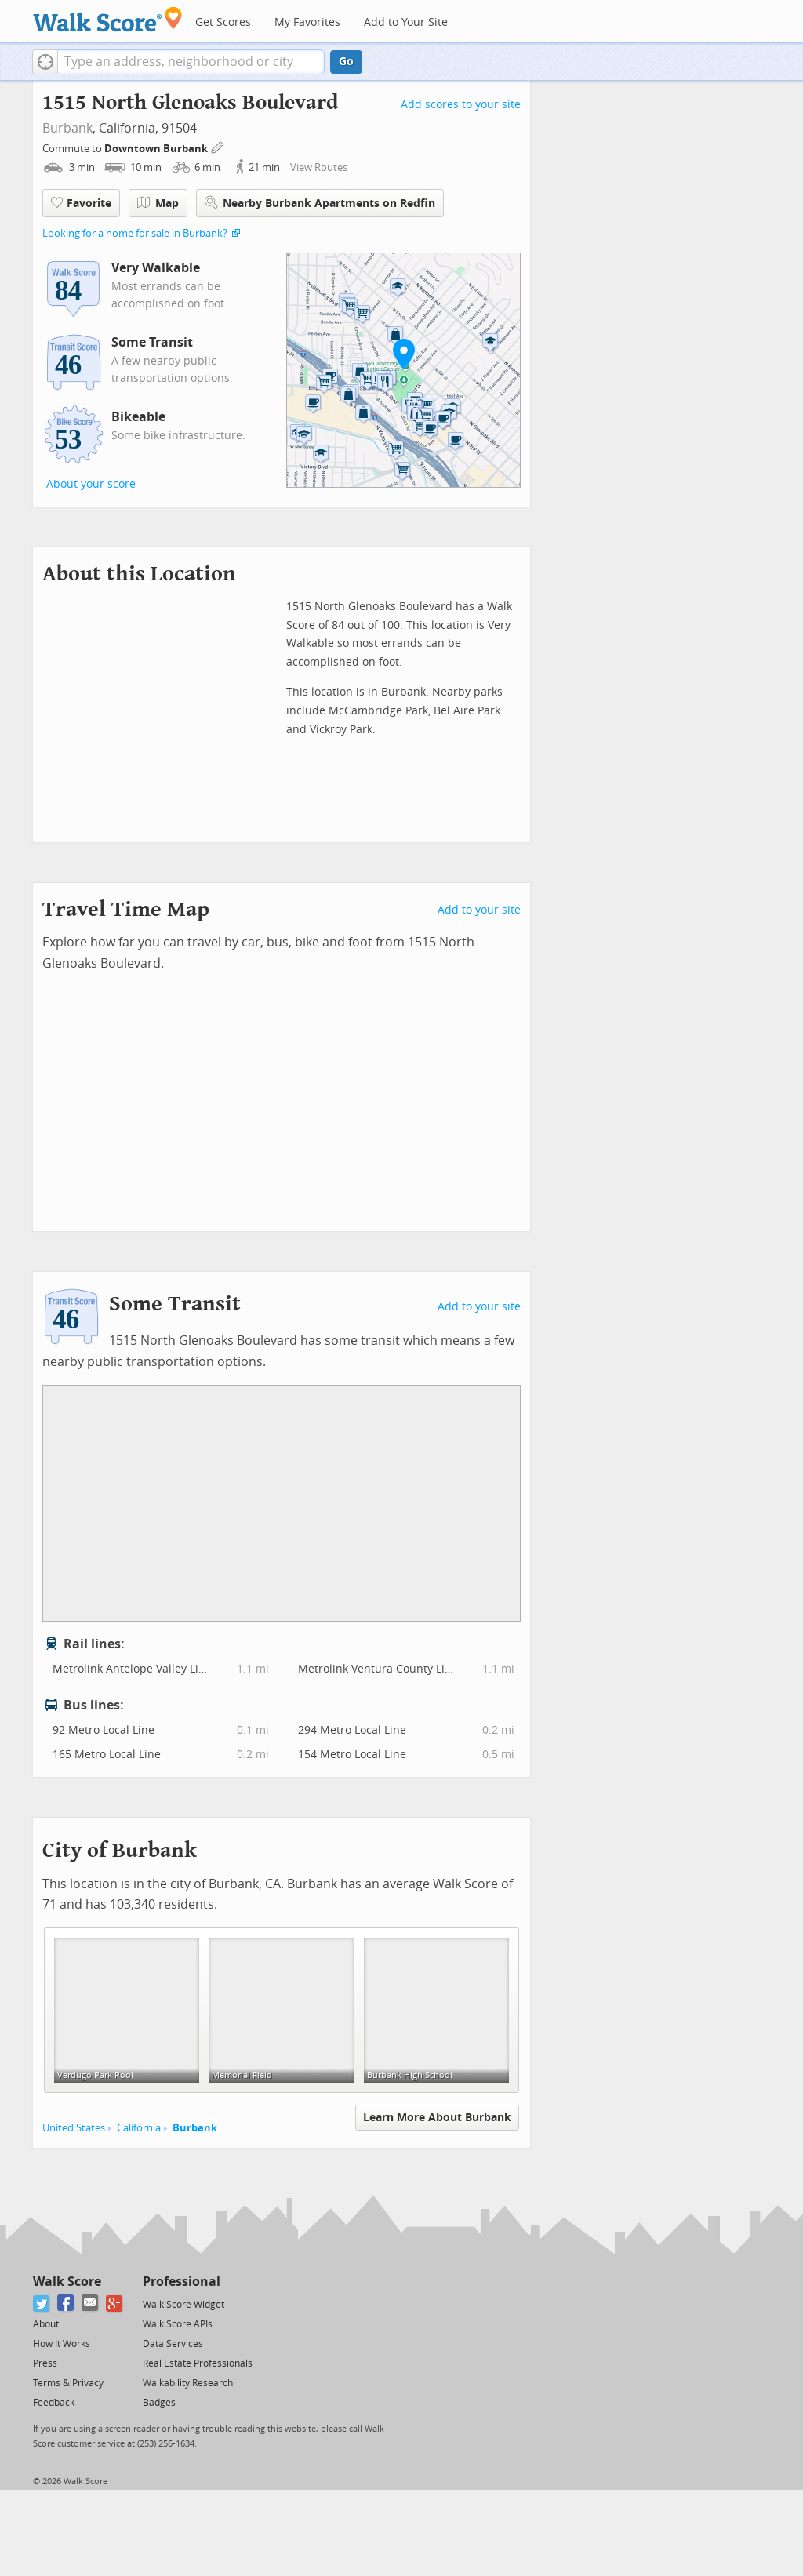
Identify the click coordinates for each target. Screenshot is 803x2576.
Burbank (67, 128)
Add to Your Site (406, 22)
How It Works (61, 2343)
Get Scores (223, 22)
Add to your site (479, 910)
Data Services (173, 2343)
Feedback (53, 2402)
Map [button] (158, 203)
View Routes (318, 167)
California (139, 2128)
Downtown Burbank (157, 148)
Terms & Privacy (68, 2383)
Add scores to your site (461, 104)
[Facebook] (66, 2303)
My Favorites (307, 22)
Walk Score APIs (178, 2324)
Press (45, 2363)
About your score (91, 484)
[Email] (91, 2303)
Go (346, 61)
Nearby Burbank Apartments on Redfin (320, 202)
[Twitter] (42, 2303)
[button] (45, 61)
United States (73, 2128)
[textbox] (191, 61)
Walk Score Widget (183, 2304)
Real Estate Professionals (198, 2363)
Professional (181, 2281)
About (46, 2324)
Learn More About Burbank (437, 2117)
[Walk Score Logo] (108, 19)
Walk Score (67, 2281)
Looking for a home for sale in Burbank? (134, 233)
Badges (159, 2402)
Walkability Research (188, 2383)
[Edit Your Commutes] (218, 146)
